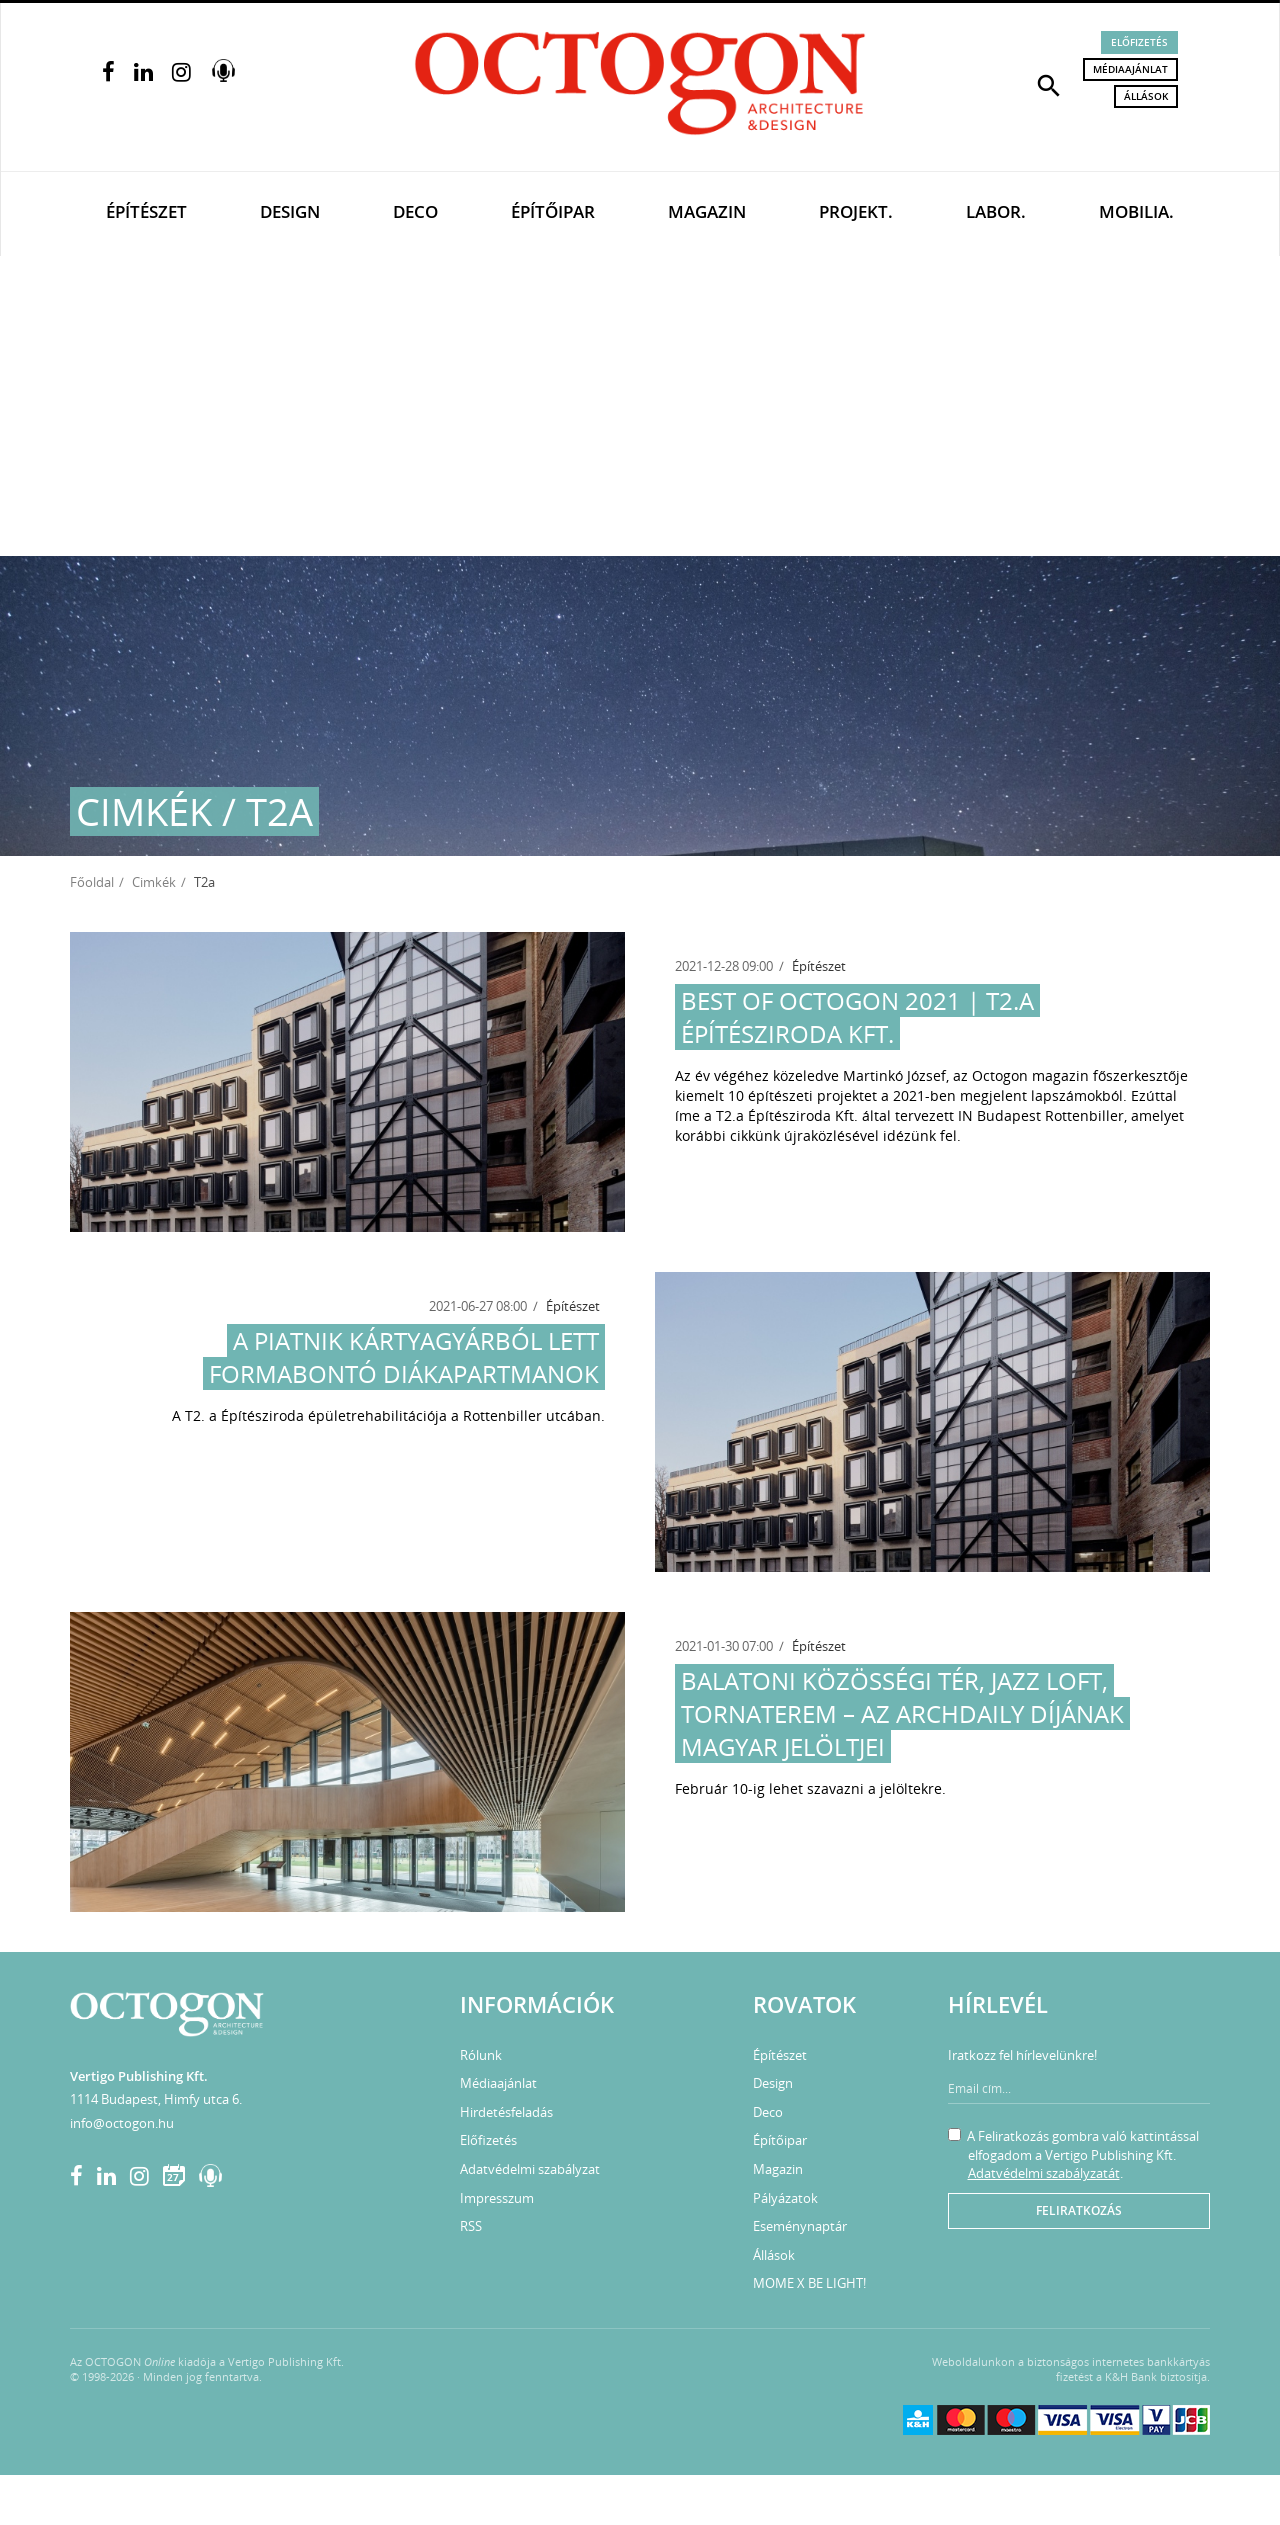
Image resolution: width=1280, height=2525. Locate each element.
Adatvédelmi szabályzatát (1044, 2173)
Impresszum (497, 2198)
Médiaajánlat (1130, 69)
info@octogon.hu (122, 2123)
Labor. (996, 211)
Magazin (707, 211)
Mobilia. (1136, 211)
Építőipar (553, 211)
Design (290, 211)
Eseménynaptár (800, 2226)
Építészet (146, 211)
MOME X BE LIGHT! (809, 2283)
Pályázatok (785, 2198)
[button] (1049, 84)
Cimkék (154, 882)
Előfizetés (1139, 42)
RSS (471, 2226)
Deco (415, 211)
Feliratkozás (1079, 2210)
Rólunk (481, 2055)
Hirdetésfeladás (506, 2112)
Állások (1146, 96)
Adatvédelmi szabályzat (530, 2169)
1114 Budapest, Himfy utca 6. (156, 2099)
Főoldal (92, 882)
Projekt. (856, 211)
